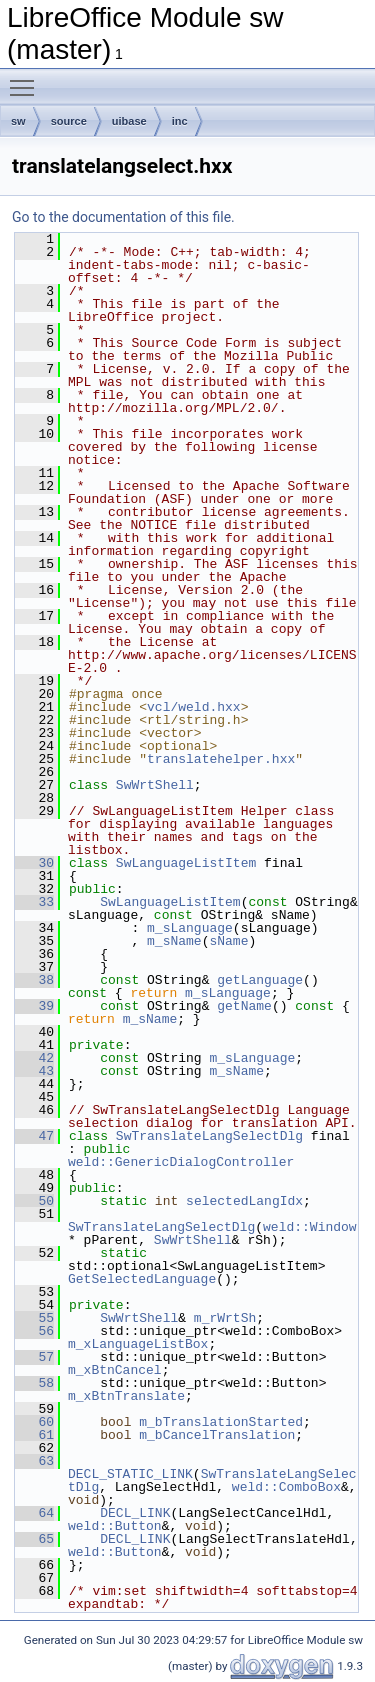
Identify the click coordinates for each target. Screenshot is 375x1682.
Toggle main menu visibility (27, 79)
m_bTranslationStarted (221, 1422)
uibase (129, 121)
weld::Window (310, 1227)
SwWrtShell (155, 785)
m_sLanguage (190, 928)
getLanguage (260, 980)
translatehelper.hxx (221, 759)
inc (180, 121)
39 (34, 1006)
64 (34, 1513)
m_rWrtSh (225, 1318)
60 (34, 1422)
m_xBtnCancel (115, 1370)
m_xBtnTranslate (126, 1396)
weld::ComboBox (286, 1487)
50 (34, 1201)
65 (34, 1539)
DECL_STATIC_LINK (130, 1474)
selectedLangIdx (244, 1201)
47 (34, 1136)
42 (34, 1058)
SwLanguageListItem (186, 863)
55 (34, 1318)
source (69, 121)
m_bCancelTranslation (217, 1435)
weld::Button (115, 1526)
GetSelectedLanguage (142, 1279)
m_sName (174, 941)
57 (34, 1357)
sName (228, 941)
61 (34, 1435)
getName (244, 1006)
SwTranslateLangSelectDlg (209, 1136)
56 (34, 1331)
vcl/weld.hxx (194, 707)
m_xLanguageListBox (138, 1344)
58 (34, 1383)
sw (18, 121)
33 (34, 902)
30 (34, 863)
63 (34, 1461)
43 (34, 1071)
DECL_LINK (135, 1513)
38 (34, 980)
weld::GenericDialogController (181, 1162)
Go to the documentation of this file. (123, 217)
